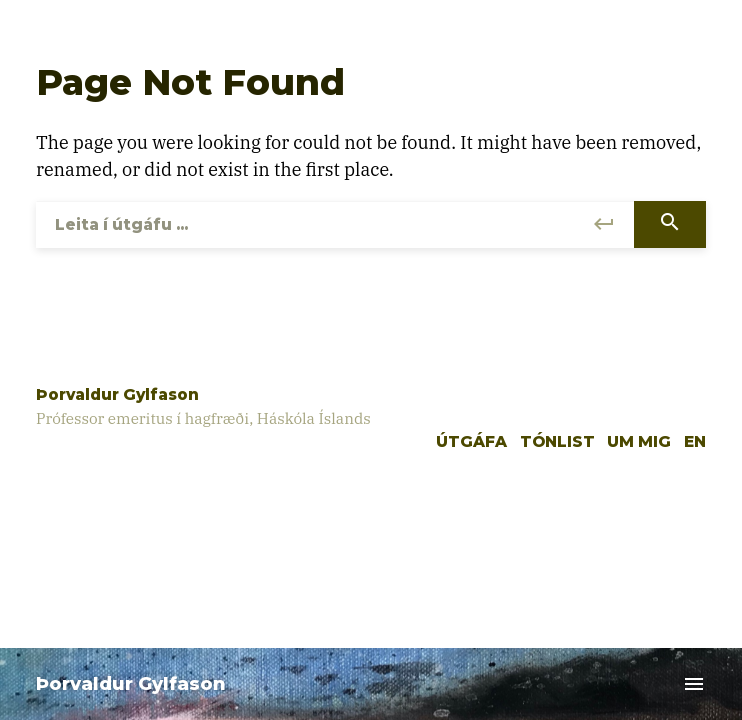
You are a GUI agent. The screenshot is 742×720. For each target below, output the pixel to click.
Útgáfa (471, 441)
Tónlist (557, 441)
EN (695, 441)
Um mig (639, 441)
